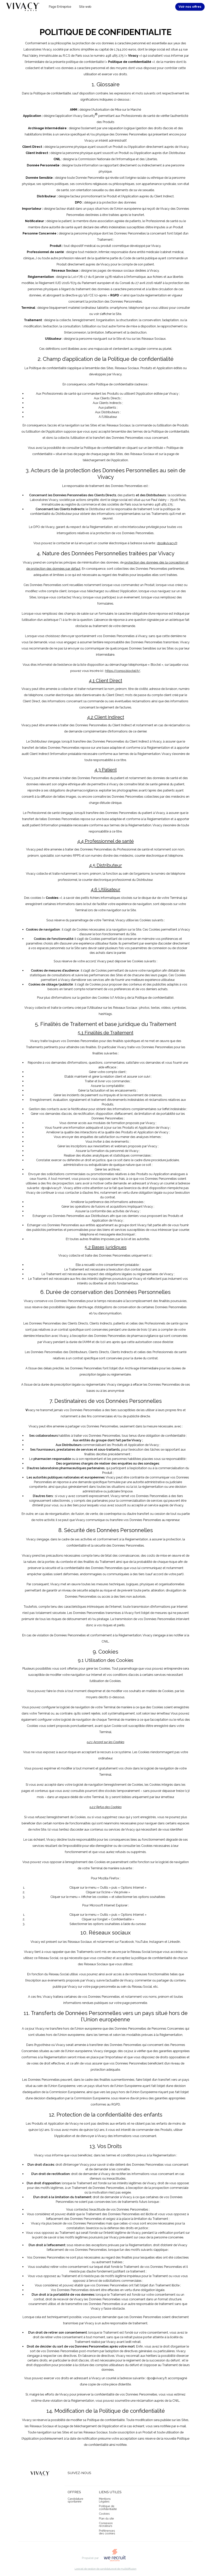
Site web (85, 7)
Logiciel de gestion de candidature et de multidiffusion (105, 2569)
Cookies (104, 2513)
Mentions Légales (105, 2500)
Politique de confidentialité (108, 2507)
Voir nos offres (190, 7)
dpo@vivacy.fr (167, 543)
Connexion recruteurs (106, 2524)
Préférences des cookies (107, 2532)
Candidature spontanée (75, 2500)
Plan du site (106, 2518)
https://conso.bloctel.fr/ (122, 671)
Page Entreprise (60, 7)
